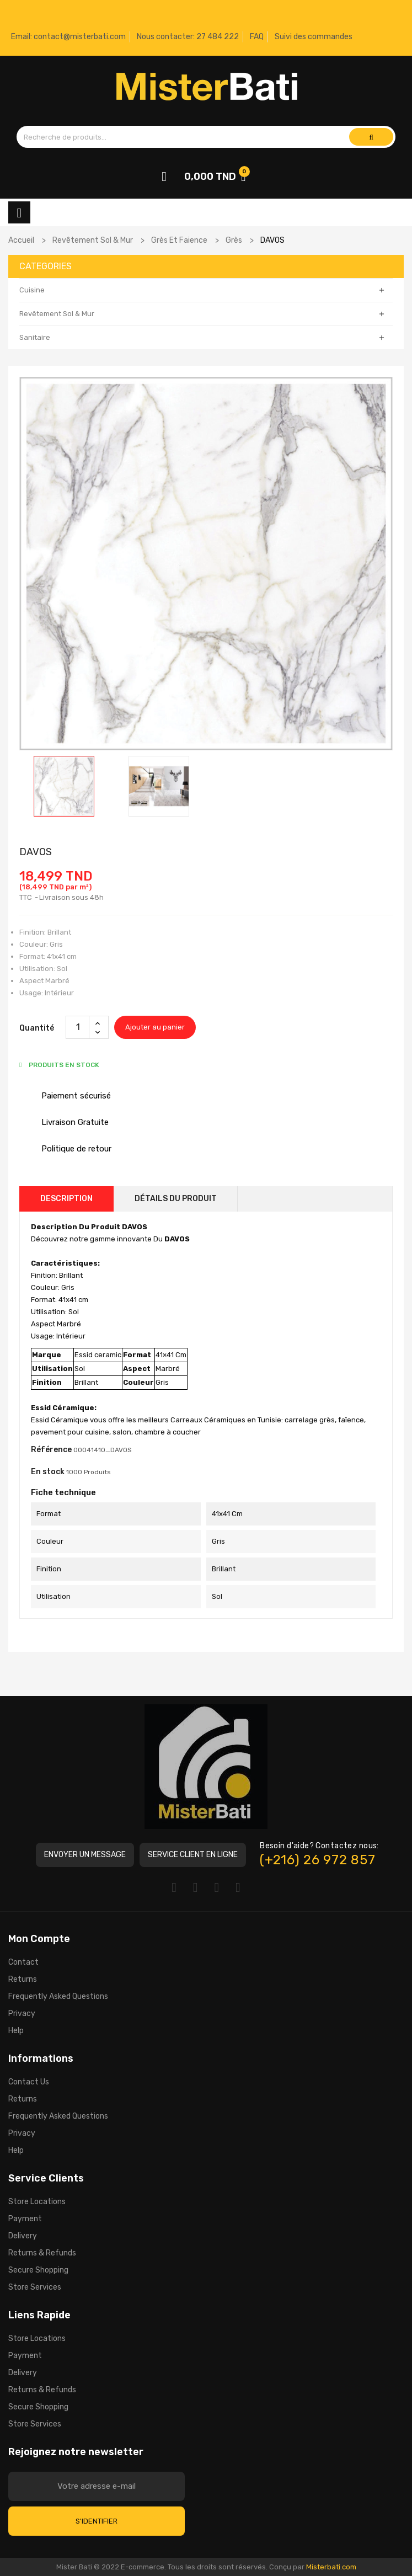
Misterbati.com (331, 2567)
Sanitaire (34, 337)
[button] (85, 1855)
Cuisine (32, 290)
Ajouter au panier (155, 1027)
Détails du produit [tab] (176, 1198)
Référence (51, 1449)
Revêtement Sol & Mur (56, 314)
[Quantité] (77, 1027)
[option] (64, 786)
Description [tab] (66, 1198)
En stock (48, 1471)
